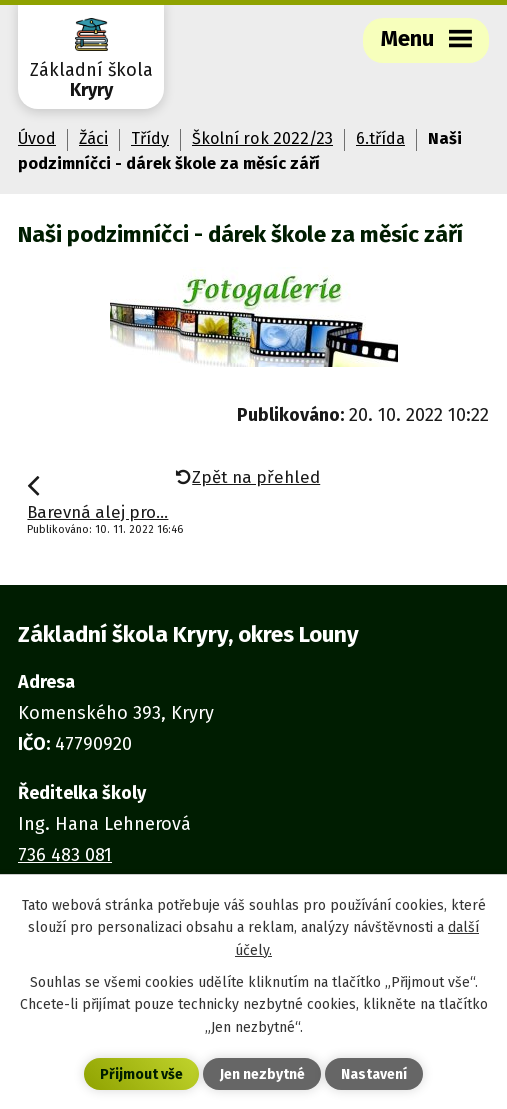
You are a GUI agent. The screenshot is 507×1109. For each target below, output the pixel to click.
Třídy (150, 138)
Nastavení (374, 1074)
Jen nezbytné (262, 1074)
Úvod (37, 138)
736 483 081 (65, 855)
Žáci (93, 138)
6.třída (380, 138)
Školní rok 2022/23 (262, 138)
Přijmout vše (141, 1074)
